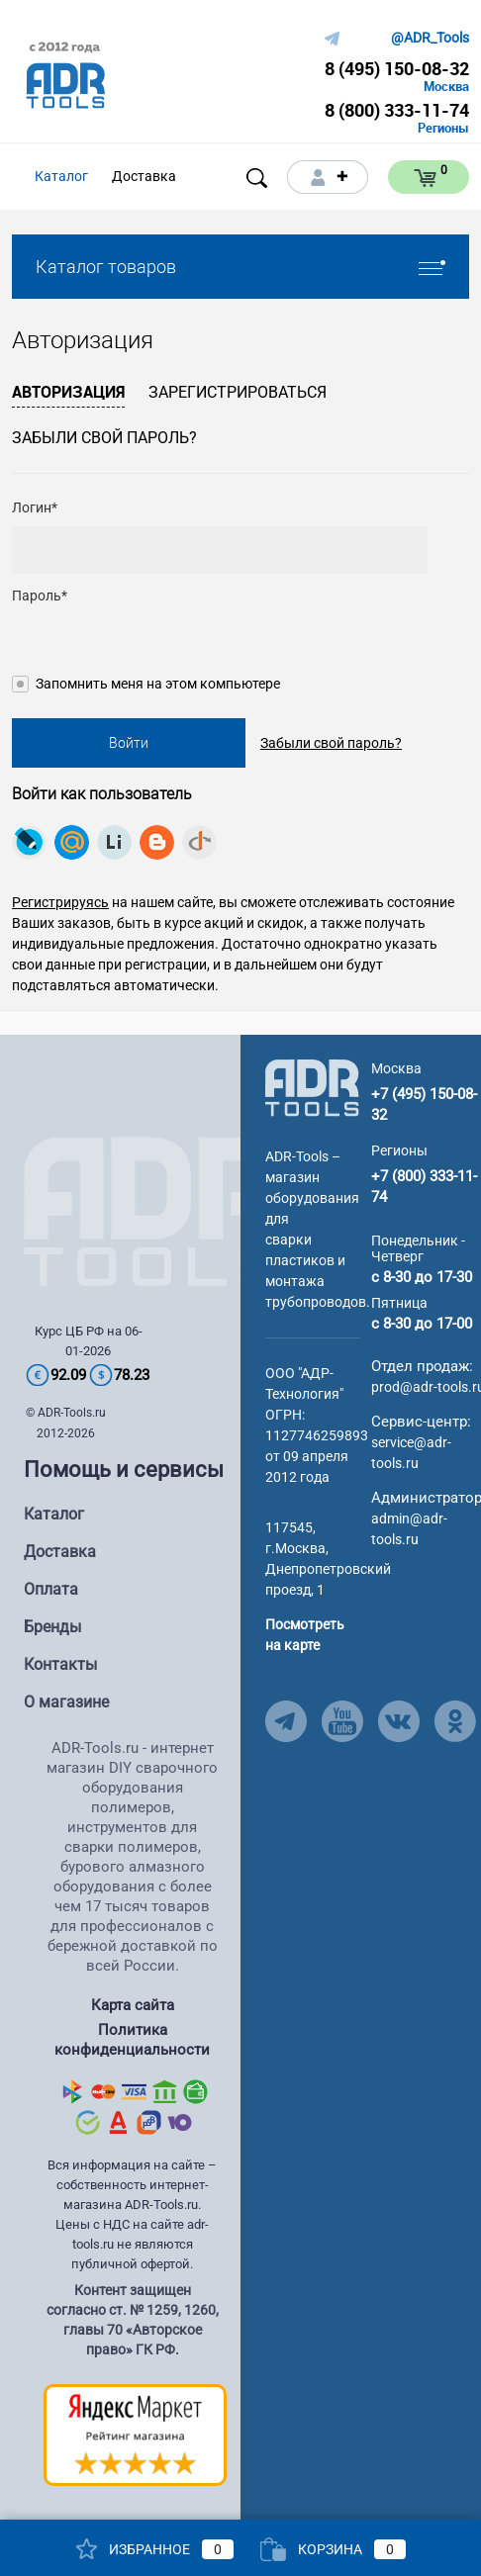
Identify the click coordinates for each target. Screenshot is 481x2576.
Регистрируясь (60, 902)
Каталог (54, 1514)
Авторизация (68, 392)
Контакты (60, 1664)
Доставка (60, 1551)
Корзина (333, 2549)
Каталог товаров (240, 266)
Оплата (51, 1589)
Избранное (155, 2549)
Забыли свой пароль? (104, 437)
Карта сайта (132, 2005)
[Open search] (257, 178)
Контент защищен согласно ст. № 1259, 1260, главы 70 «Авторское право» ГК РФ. (133, 2319)
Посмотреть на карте (304, 1634)
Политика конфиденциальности (132, 2040)
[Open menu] (212, 177)
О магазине (66, 1702)
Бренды (52, 1626)
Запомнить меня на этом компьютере (158, 683)
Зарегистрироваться (237, 392)
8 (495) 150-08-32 (397, 68)
